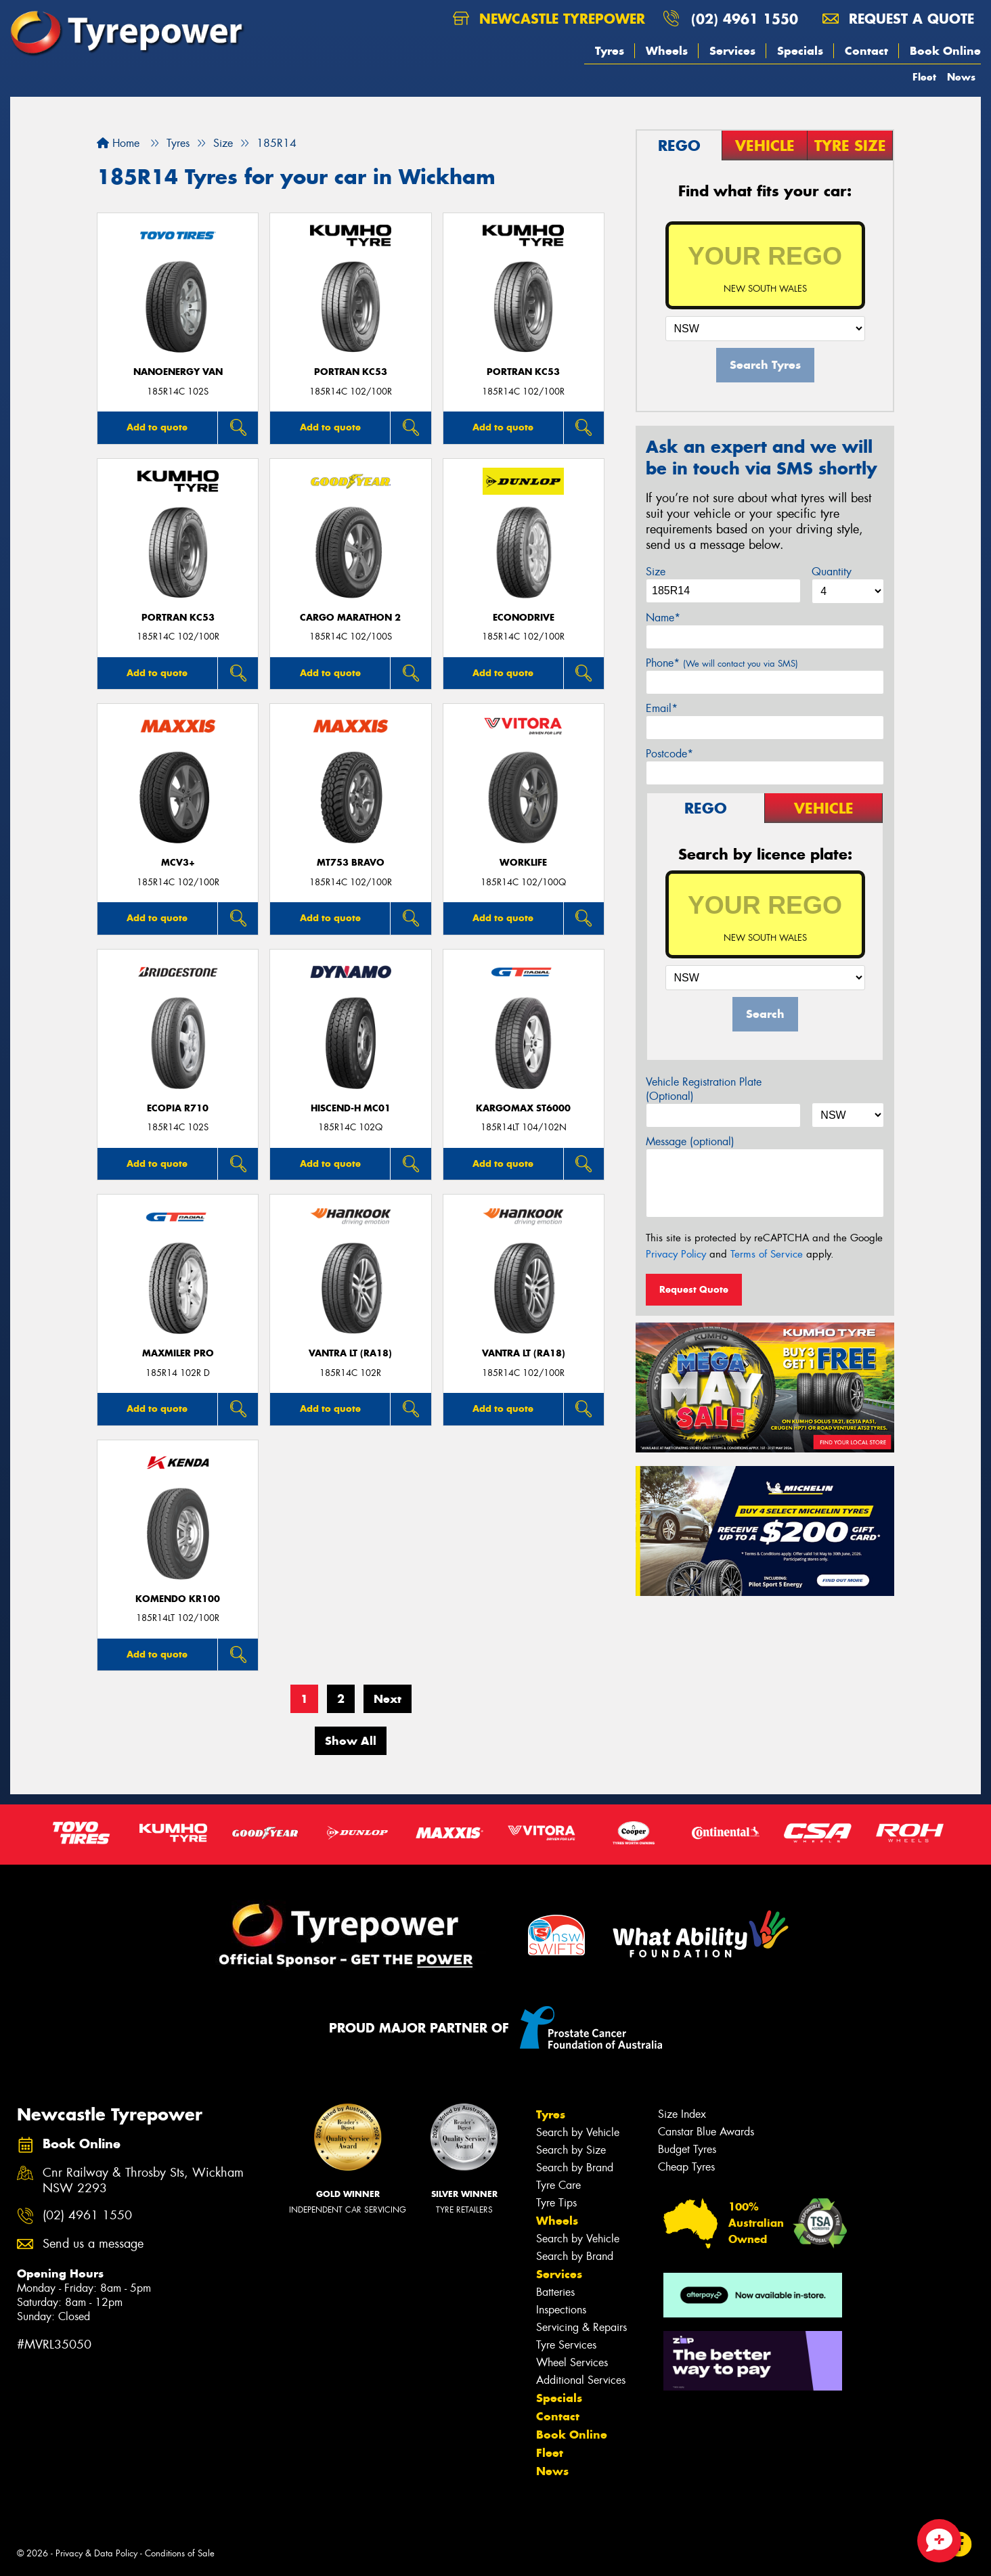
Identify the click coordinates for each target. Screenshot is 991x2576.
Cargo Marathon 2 (350, 617)
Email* (662, 708)
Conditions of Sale (180, 2553)
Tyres (609, 50)
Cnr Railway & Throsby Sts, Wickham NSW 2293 (143, 2180)
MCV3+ (178, 862)
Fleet (924, 76)
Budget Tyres (687, 2149)
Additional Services (580, 2380)
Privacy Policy (676, 1254)
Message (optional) (690, 1141)
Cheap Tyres (686, 2167)
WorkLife (523, 862)
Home (118, 143)
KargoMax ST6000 (523, 1108)
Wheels (667, 50)
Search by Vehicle (577, 2132)
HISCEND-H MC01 (351, 1108)
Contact (866, 50)
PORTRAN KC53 (350, 372)
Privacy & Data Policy (96, 2553)
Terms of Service (766, 1254)
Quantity (832, 571)
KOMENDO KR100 (177, 1599)
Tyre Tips (556, 2203)
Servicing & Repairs (581, 2327)
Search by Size (571, 2150)
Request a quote (898, 18)
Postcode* (669, 754)
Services (732, 50)
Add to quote (157, 427)
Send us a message (93, 2244)
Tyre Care (558, 2185)
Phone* (722, 663)
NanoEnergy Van (178, 372)
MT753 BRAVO (350, 862)
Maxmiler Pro (178, 1353)
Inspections (561, 2310)
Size (655, 571)
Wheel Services (572, 2362)
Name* (663, 617)
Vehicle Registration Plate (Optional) (704, 1089)
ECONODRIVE (523, 617)
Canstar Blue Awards (706, 2132)
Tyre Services (566, 2345)
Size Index (682, 2114)
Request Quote (693, 1289)
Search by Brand (574, 2167)
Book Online (945, 50)
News (961, 76)
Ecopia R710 (177, 1108)
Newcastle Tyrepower (549, 18)
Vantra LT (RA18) (350, 1353)
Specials (800, 50)
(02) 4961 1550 (744, 18)
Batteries (555, 2292)
